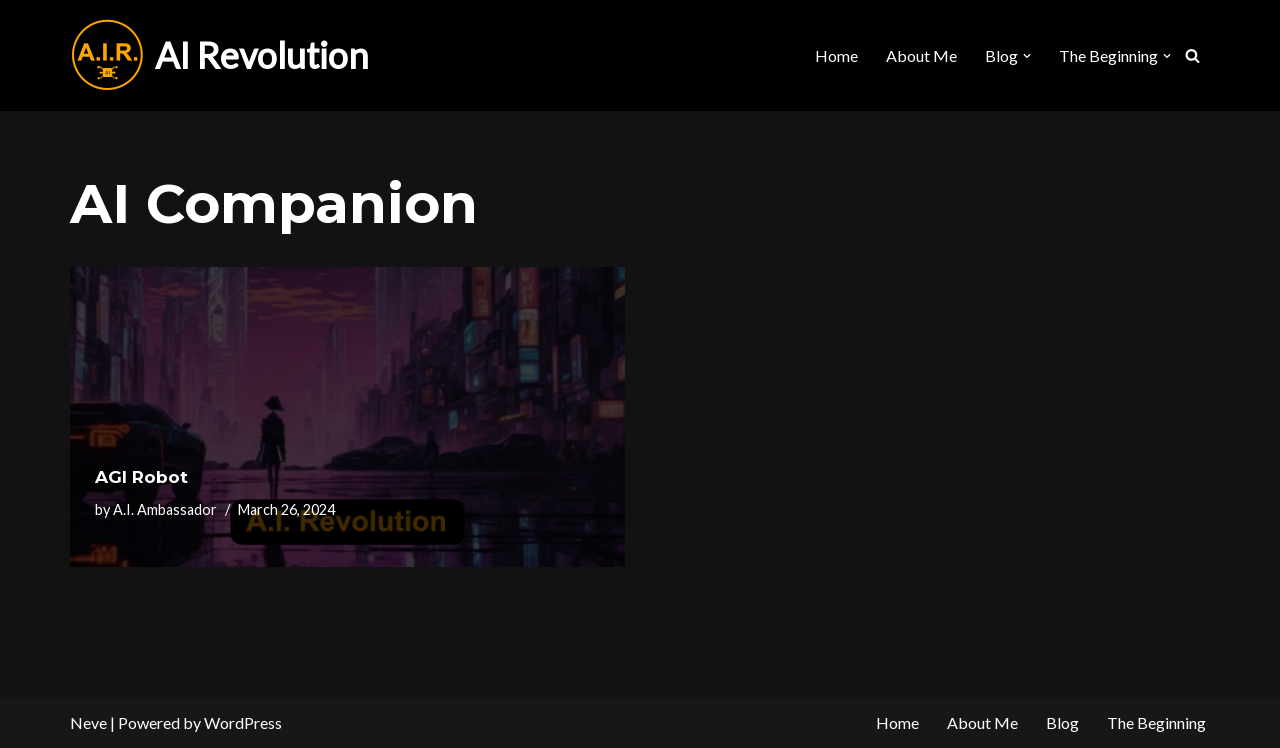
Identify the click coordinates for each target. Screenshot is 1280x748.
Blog (1062, 722)
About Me (921, 55)
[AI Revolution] (219, 55)
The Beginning (1156, 722)
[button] (1027, 56)
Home (836, 55)
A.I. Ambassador (165, 509)
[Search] (1192, 55)
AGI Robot (141, 477)
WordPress (243, 722)
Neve (88, 722)
